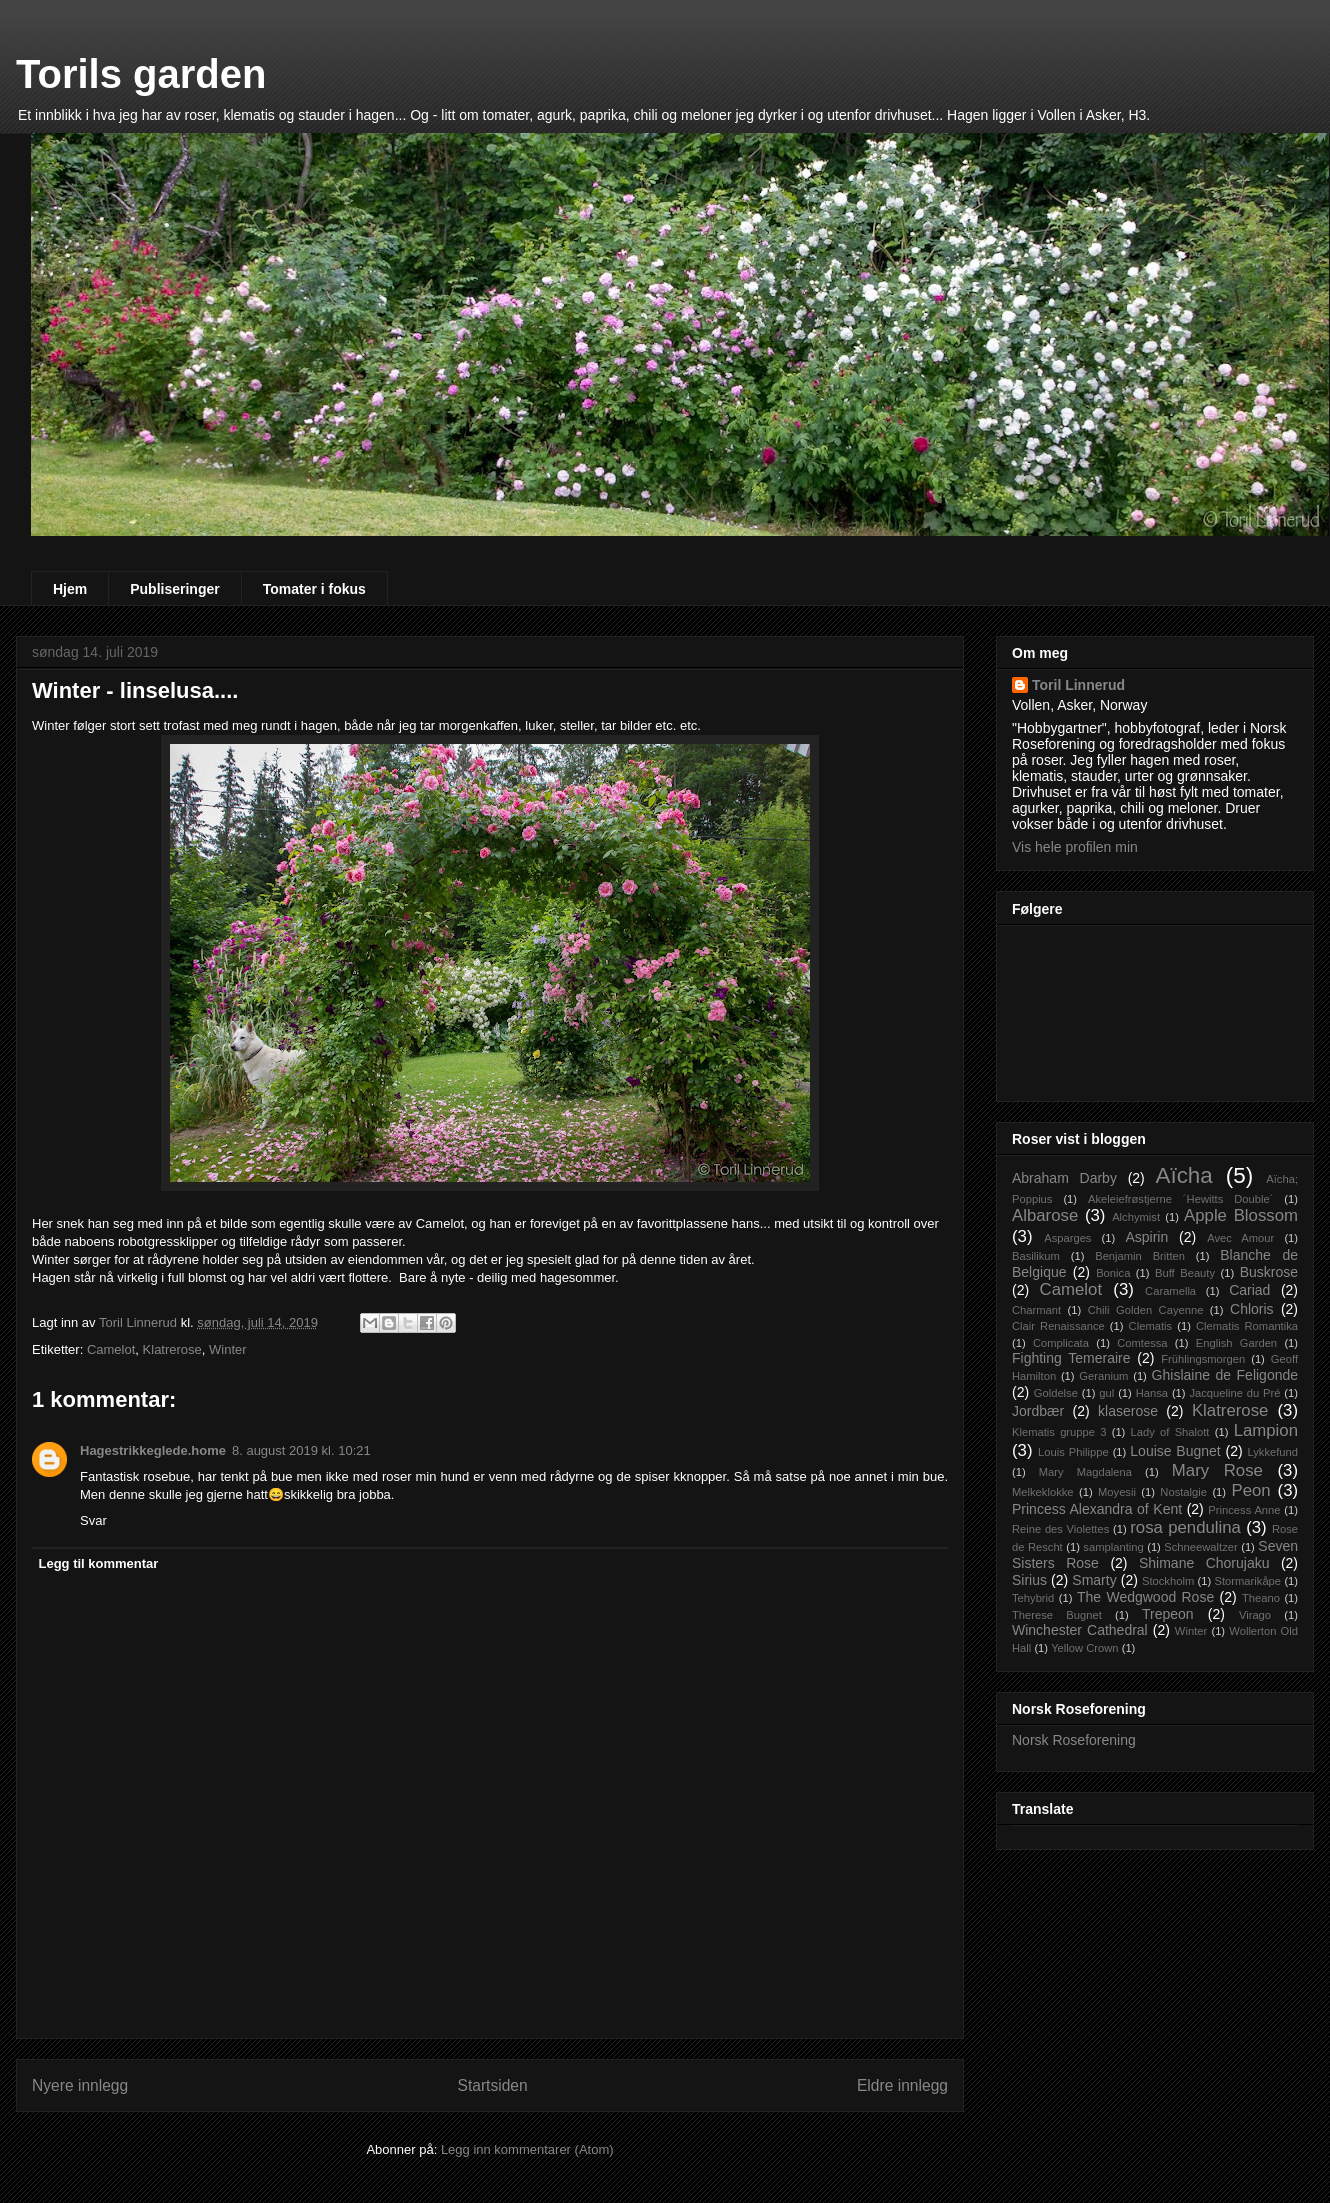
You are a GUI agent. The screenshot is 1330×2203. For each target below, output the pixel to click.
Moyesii (1117, 1492)
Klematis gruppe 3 (1059, 1432)
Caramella (1170, 1291)
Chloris (1252, 1309)
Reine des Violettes (1060, 1529)
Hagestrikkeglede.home (153, 1450)
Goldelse (1056, 1393)
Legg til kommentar (99, 1563)
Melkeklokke (1043, 1492)
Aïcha (1183, 1175)
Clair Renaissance (1058, 1326)
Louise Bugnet (1175, 1451)
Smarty (1094, 1580)
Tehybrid (1033, 1598)
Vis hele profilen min (1075, 847)
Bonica (1113, 1273)
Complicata (1061, 1343)
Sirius (1029, 1580)
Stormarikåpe (1248, 1581)
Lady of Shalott (1170, 1432)
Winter (228, 1349)
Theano (1261, 1598)
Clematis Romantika (1247, 1326)
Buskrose (1269, 1272)
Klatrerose (172, 1349)
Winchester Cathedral (1080, 1630)
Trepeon (1168, 1614)
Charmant (1036, 1310)
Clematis (1151, 1326)
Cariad (1249, 1290)
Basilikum (1036, 1256)
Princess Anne (1244, 1510)
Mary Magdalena (1085, 1472)
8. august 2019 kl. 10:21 (301, 1450)
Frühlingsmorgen (1203, 1359)
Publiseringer (174, 589)
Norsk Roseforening (1074, 1740)
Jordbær (1038, 1411)
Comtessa (1142, 1343)
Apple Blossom (1241, 1215)
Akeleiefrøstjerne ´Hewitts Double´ (1180, 1199)
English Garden (1236, 1343)
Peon (1250, 1490)
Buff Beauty (1185, 1273)
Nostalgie (1183, 1492)
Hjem (70, 589)
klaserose (1128, 1411)
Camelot (111, 1349)
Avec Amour (1240, 1238)
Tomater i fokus (314, 589)
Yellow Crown (1084, 1648)
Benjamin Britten (1140, 1256)
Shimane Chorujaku (1204, 1563)
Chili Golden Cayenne (1146, 1310)
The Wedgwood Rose (1145, 1597)
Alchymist (1136, 1217)
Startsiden (492, 2085)
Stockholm (1168, 1581)
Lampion (1266, 1430)
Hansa (1152, 1393)
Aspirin (1146, 1237)
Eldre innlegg (902, 2085)
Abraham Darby (1064, 1178)
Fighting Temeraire (1071, 1358)
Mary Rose (1217, 1470)
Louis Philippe (1073, 1452)
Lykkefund (1272, 1452)
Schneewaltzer (1200, 1547)
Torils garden (141, 74)
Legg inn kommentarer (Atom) (527, 2149)
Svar (93, 1520)
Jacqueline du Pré (1234, 1393)
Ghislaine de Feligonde (1225, 1375)
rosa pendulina (1185, 1527)
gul (1106, 1393)
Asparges (1067, 1238)
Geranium (1103, 1376)
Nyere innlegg (80, 2085)
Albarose (1045, 1215)
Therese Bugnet (1057, 1615)
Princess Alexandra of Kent (1097, 1509)
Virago (1255, 1615)
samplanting (1113, 1547)
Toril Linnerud (1078, 685)
